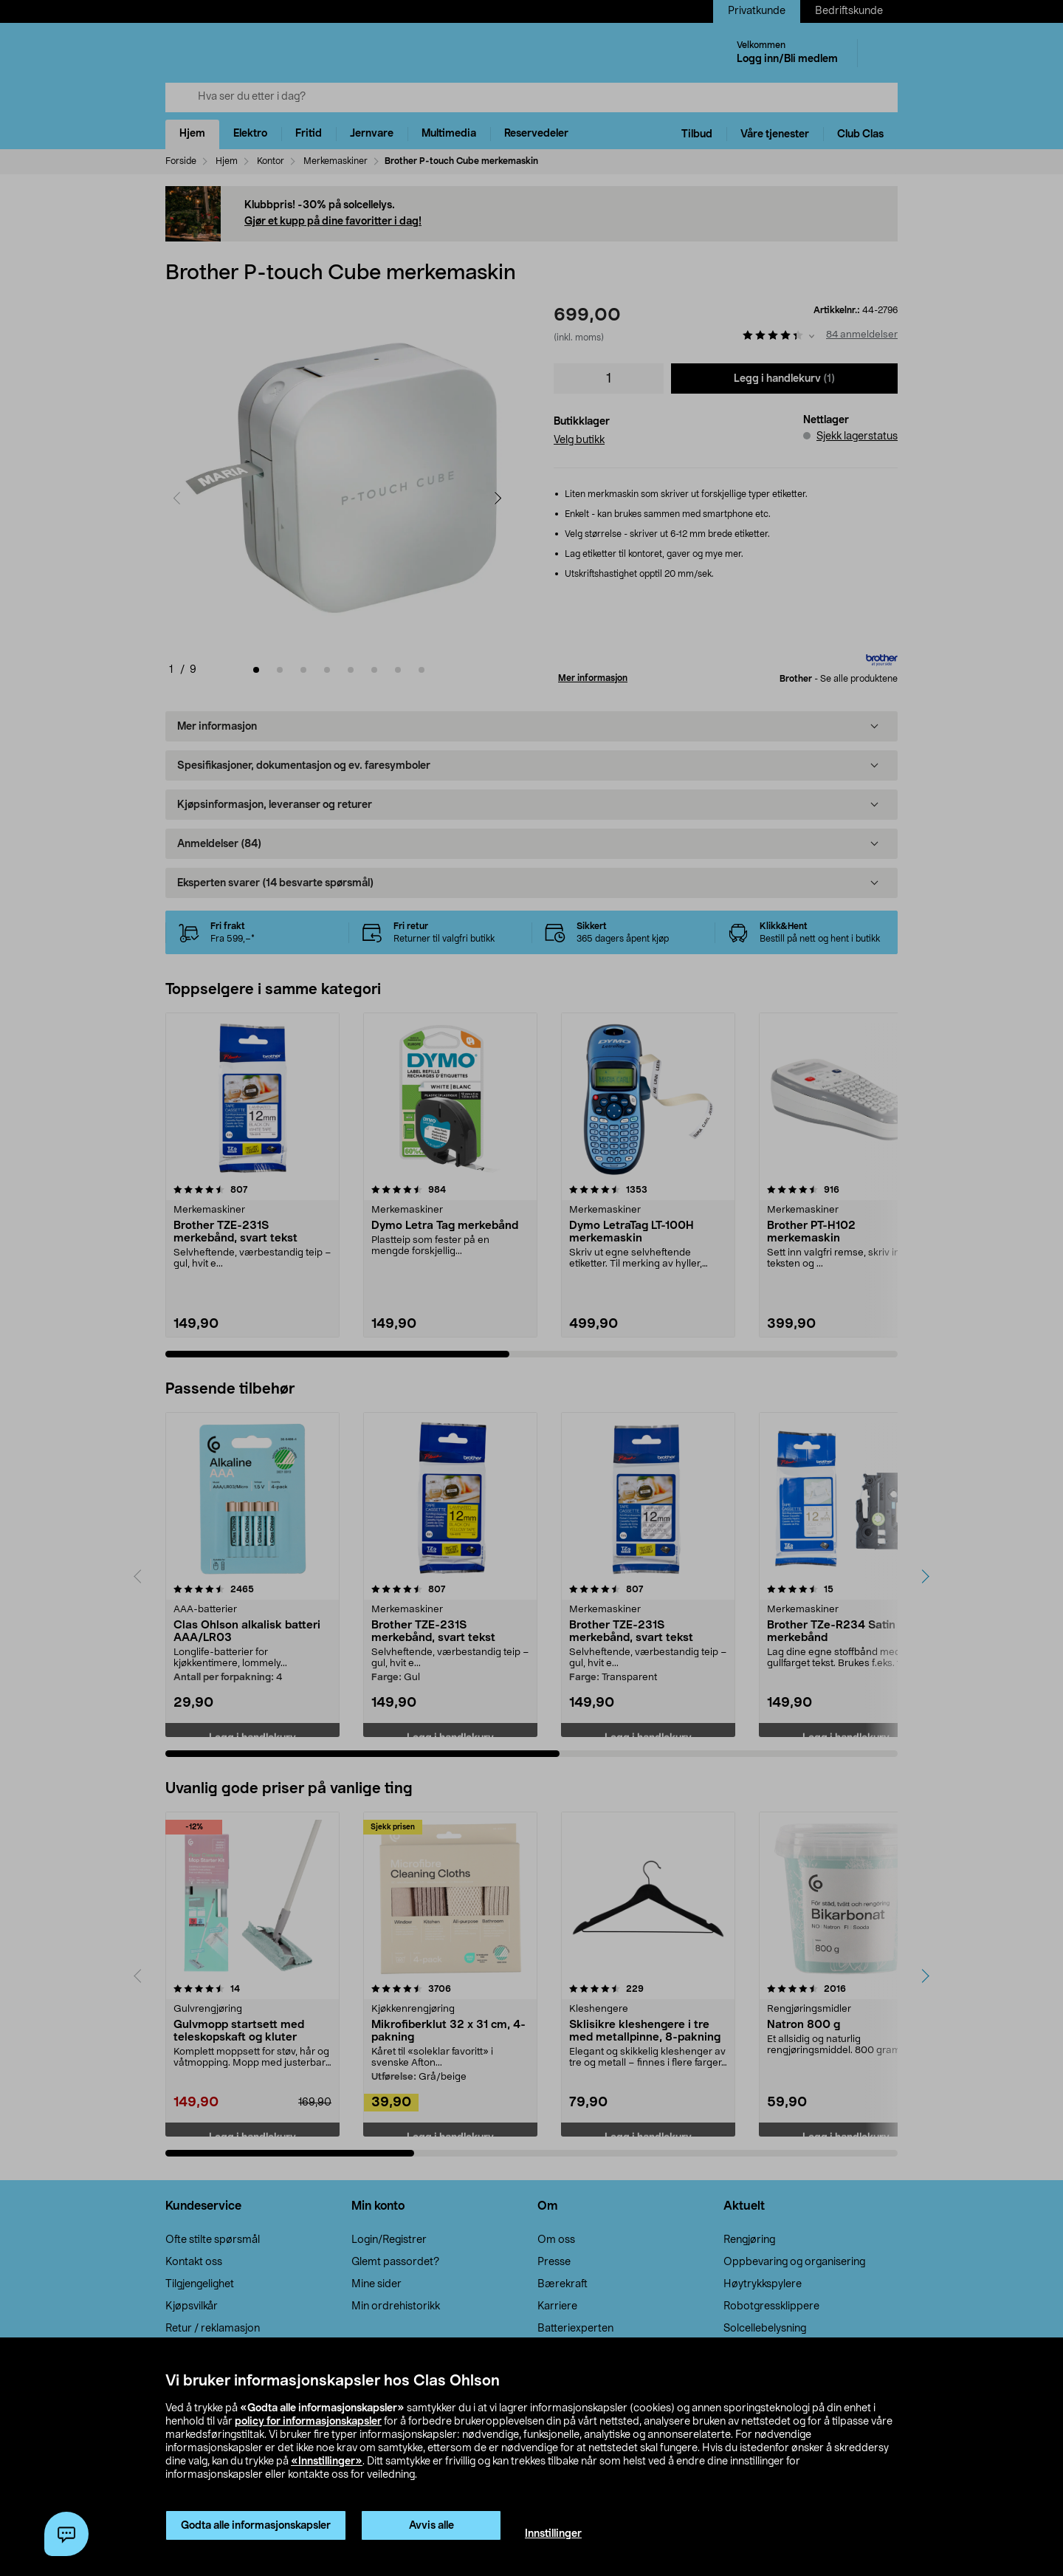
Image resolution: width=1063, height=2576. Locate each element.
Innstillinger (553, 2534)
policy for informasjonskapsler (308, 2421)
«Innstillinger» (326, 2461)
